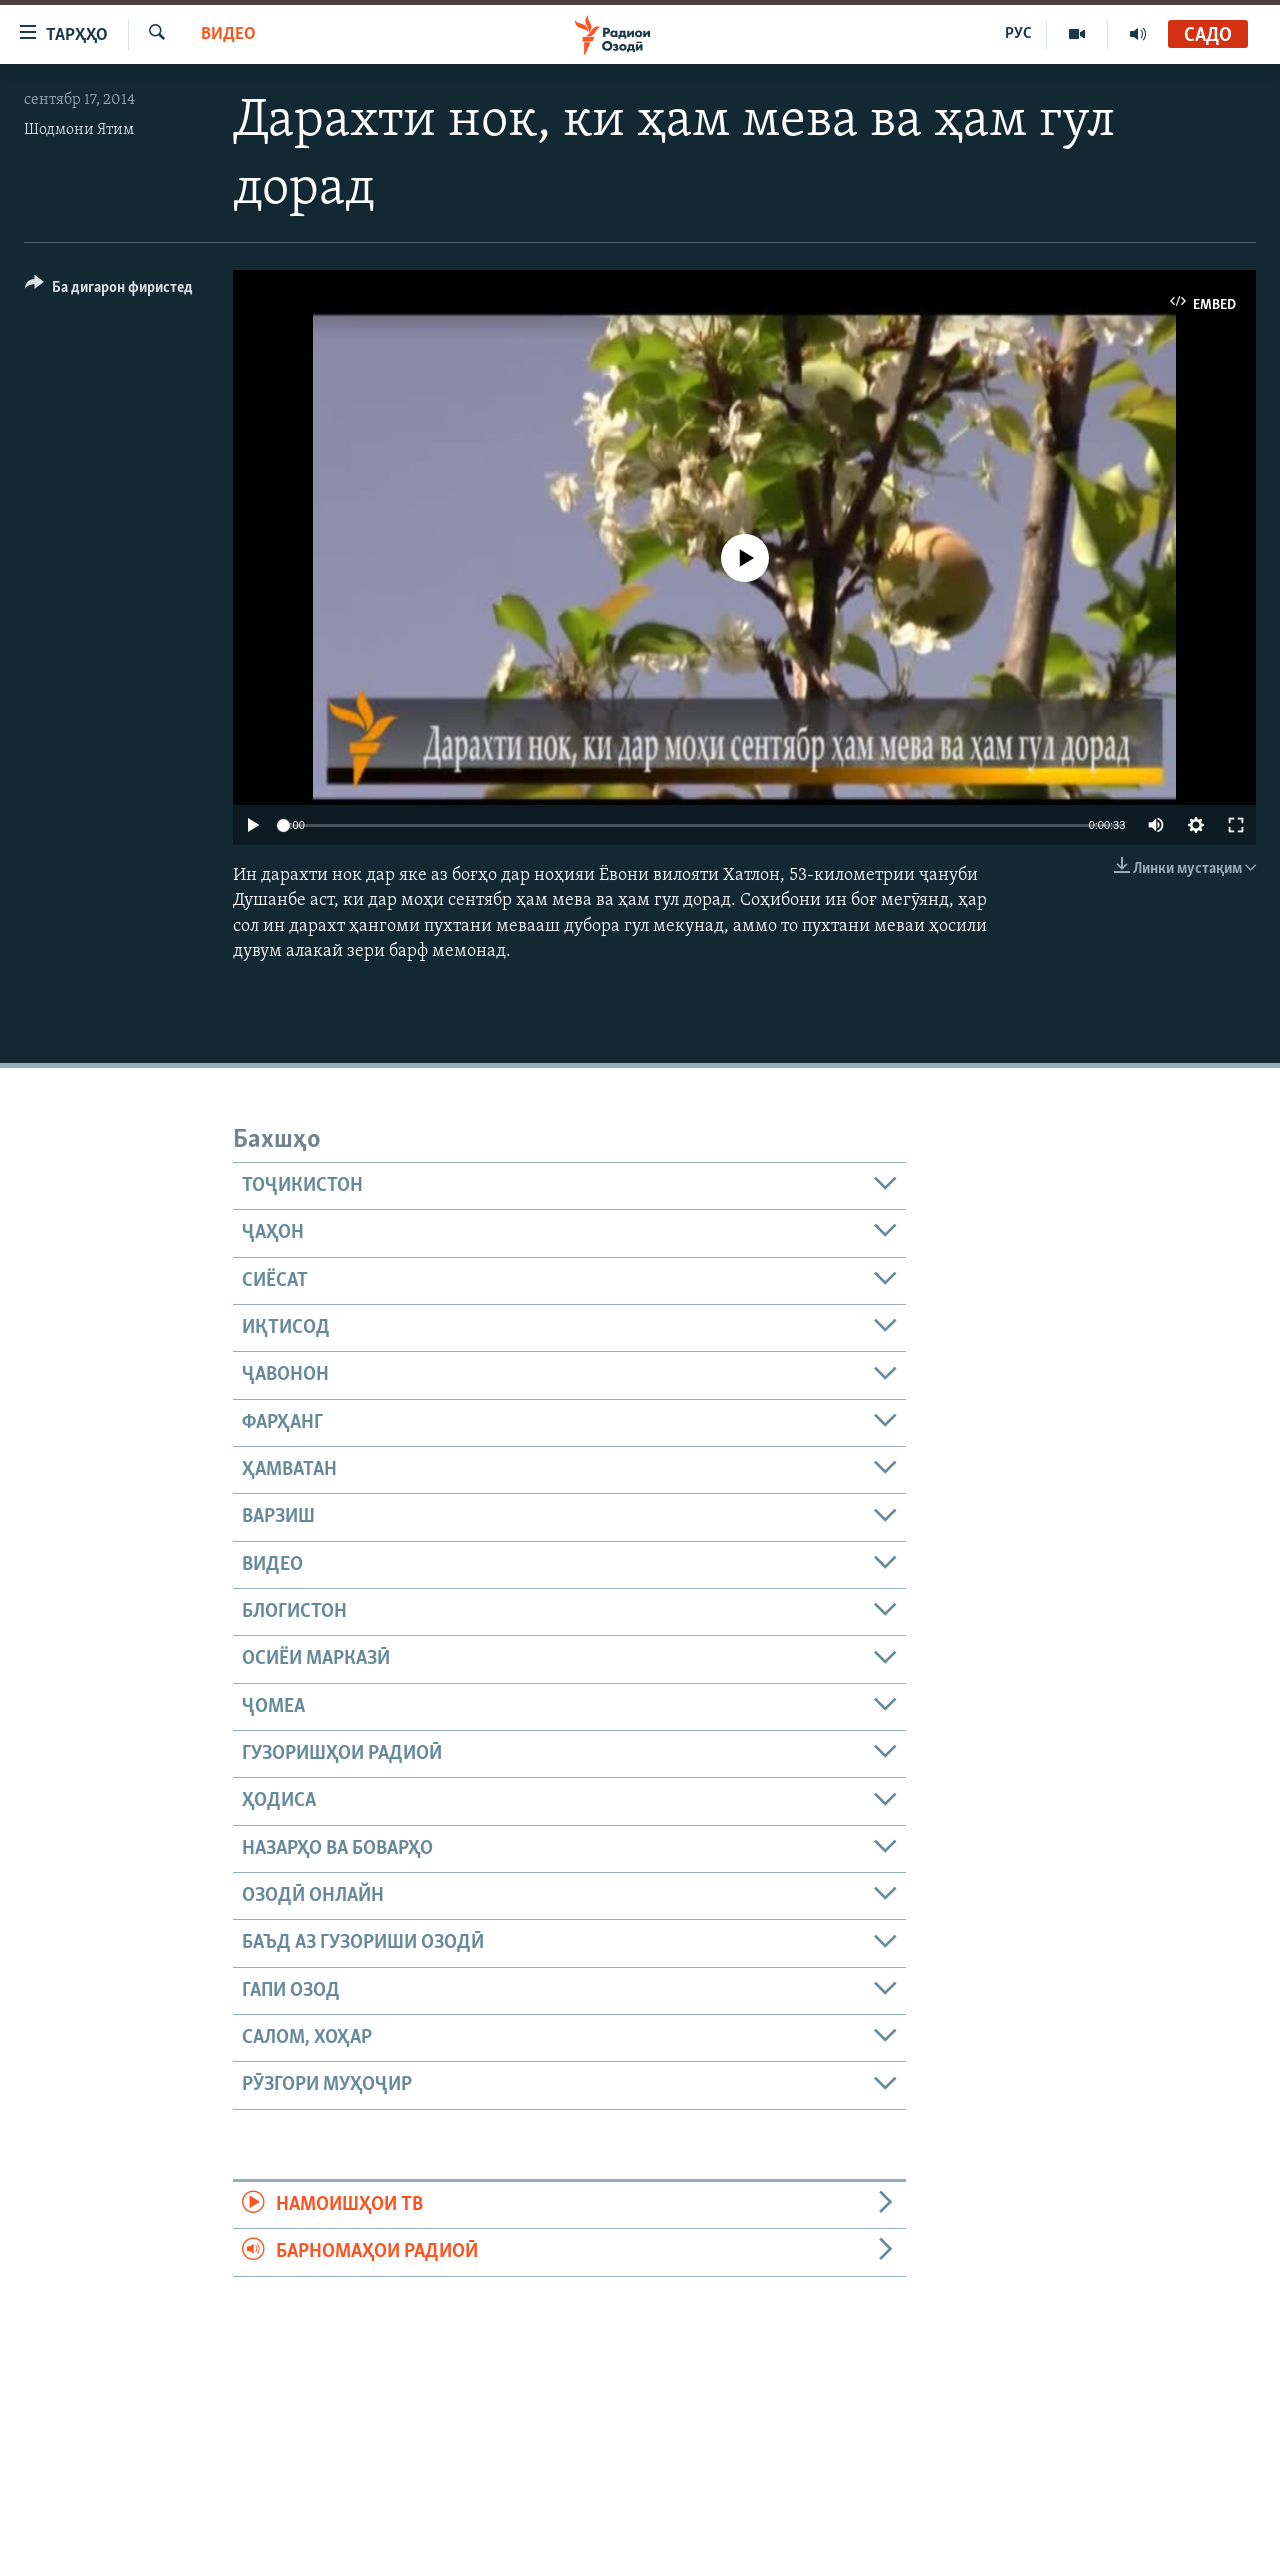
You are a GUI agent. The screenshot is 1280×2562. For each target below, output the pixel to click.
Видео (228, 34)
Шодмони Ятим (79, 130)
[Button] (109, 290)
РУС (1018, 34)
